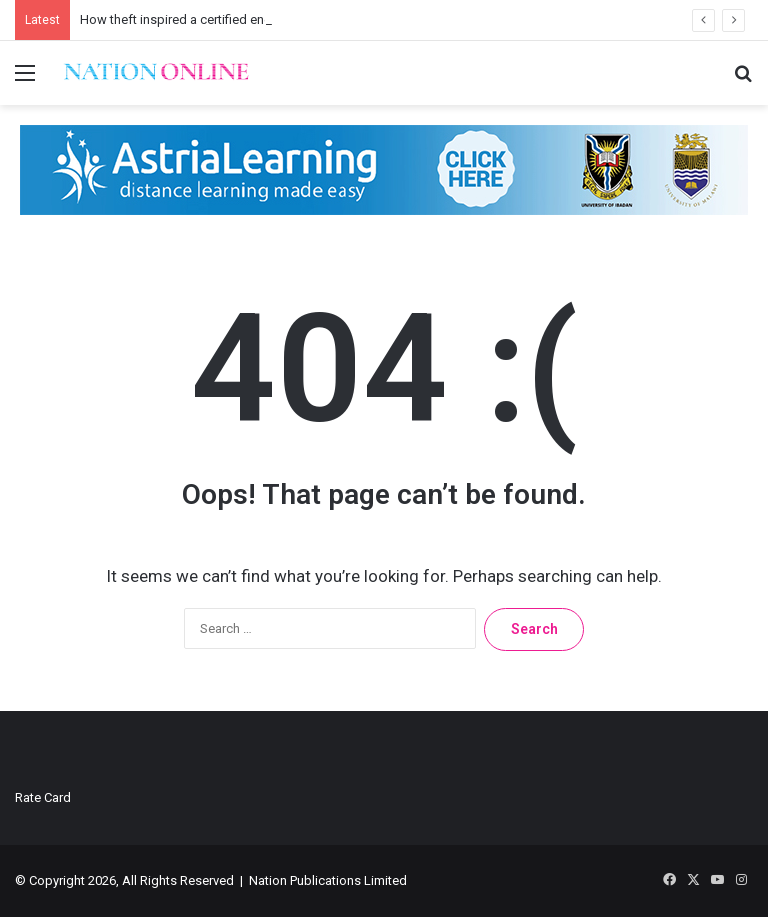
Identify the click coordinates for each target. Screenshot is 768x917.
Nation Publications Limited (328, 880)
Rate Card (43, 797)
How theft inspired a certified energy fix (192, 19)
